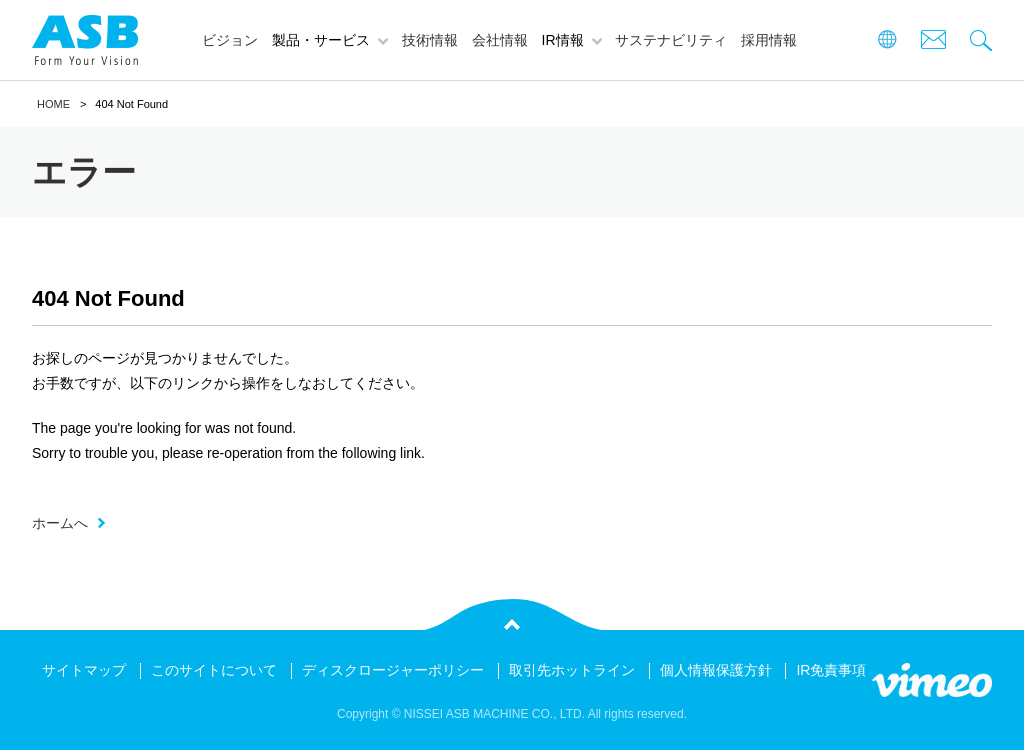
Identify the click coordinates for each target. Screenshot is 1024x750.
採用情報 (769, 40)
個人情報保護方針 (716, 670)
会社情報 (500, 40)
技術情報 (430, 40)
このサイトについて (214, 670)
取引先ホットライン (572, 670)
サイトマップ (84, 670)
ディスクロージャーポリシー (393, 670)
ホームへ (60, 523)
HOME (53, 104)
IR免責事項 (831, 670)
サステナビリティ (671, 40)
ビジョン (230, 40)
